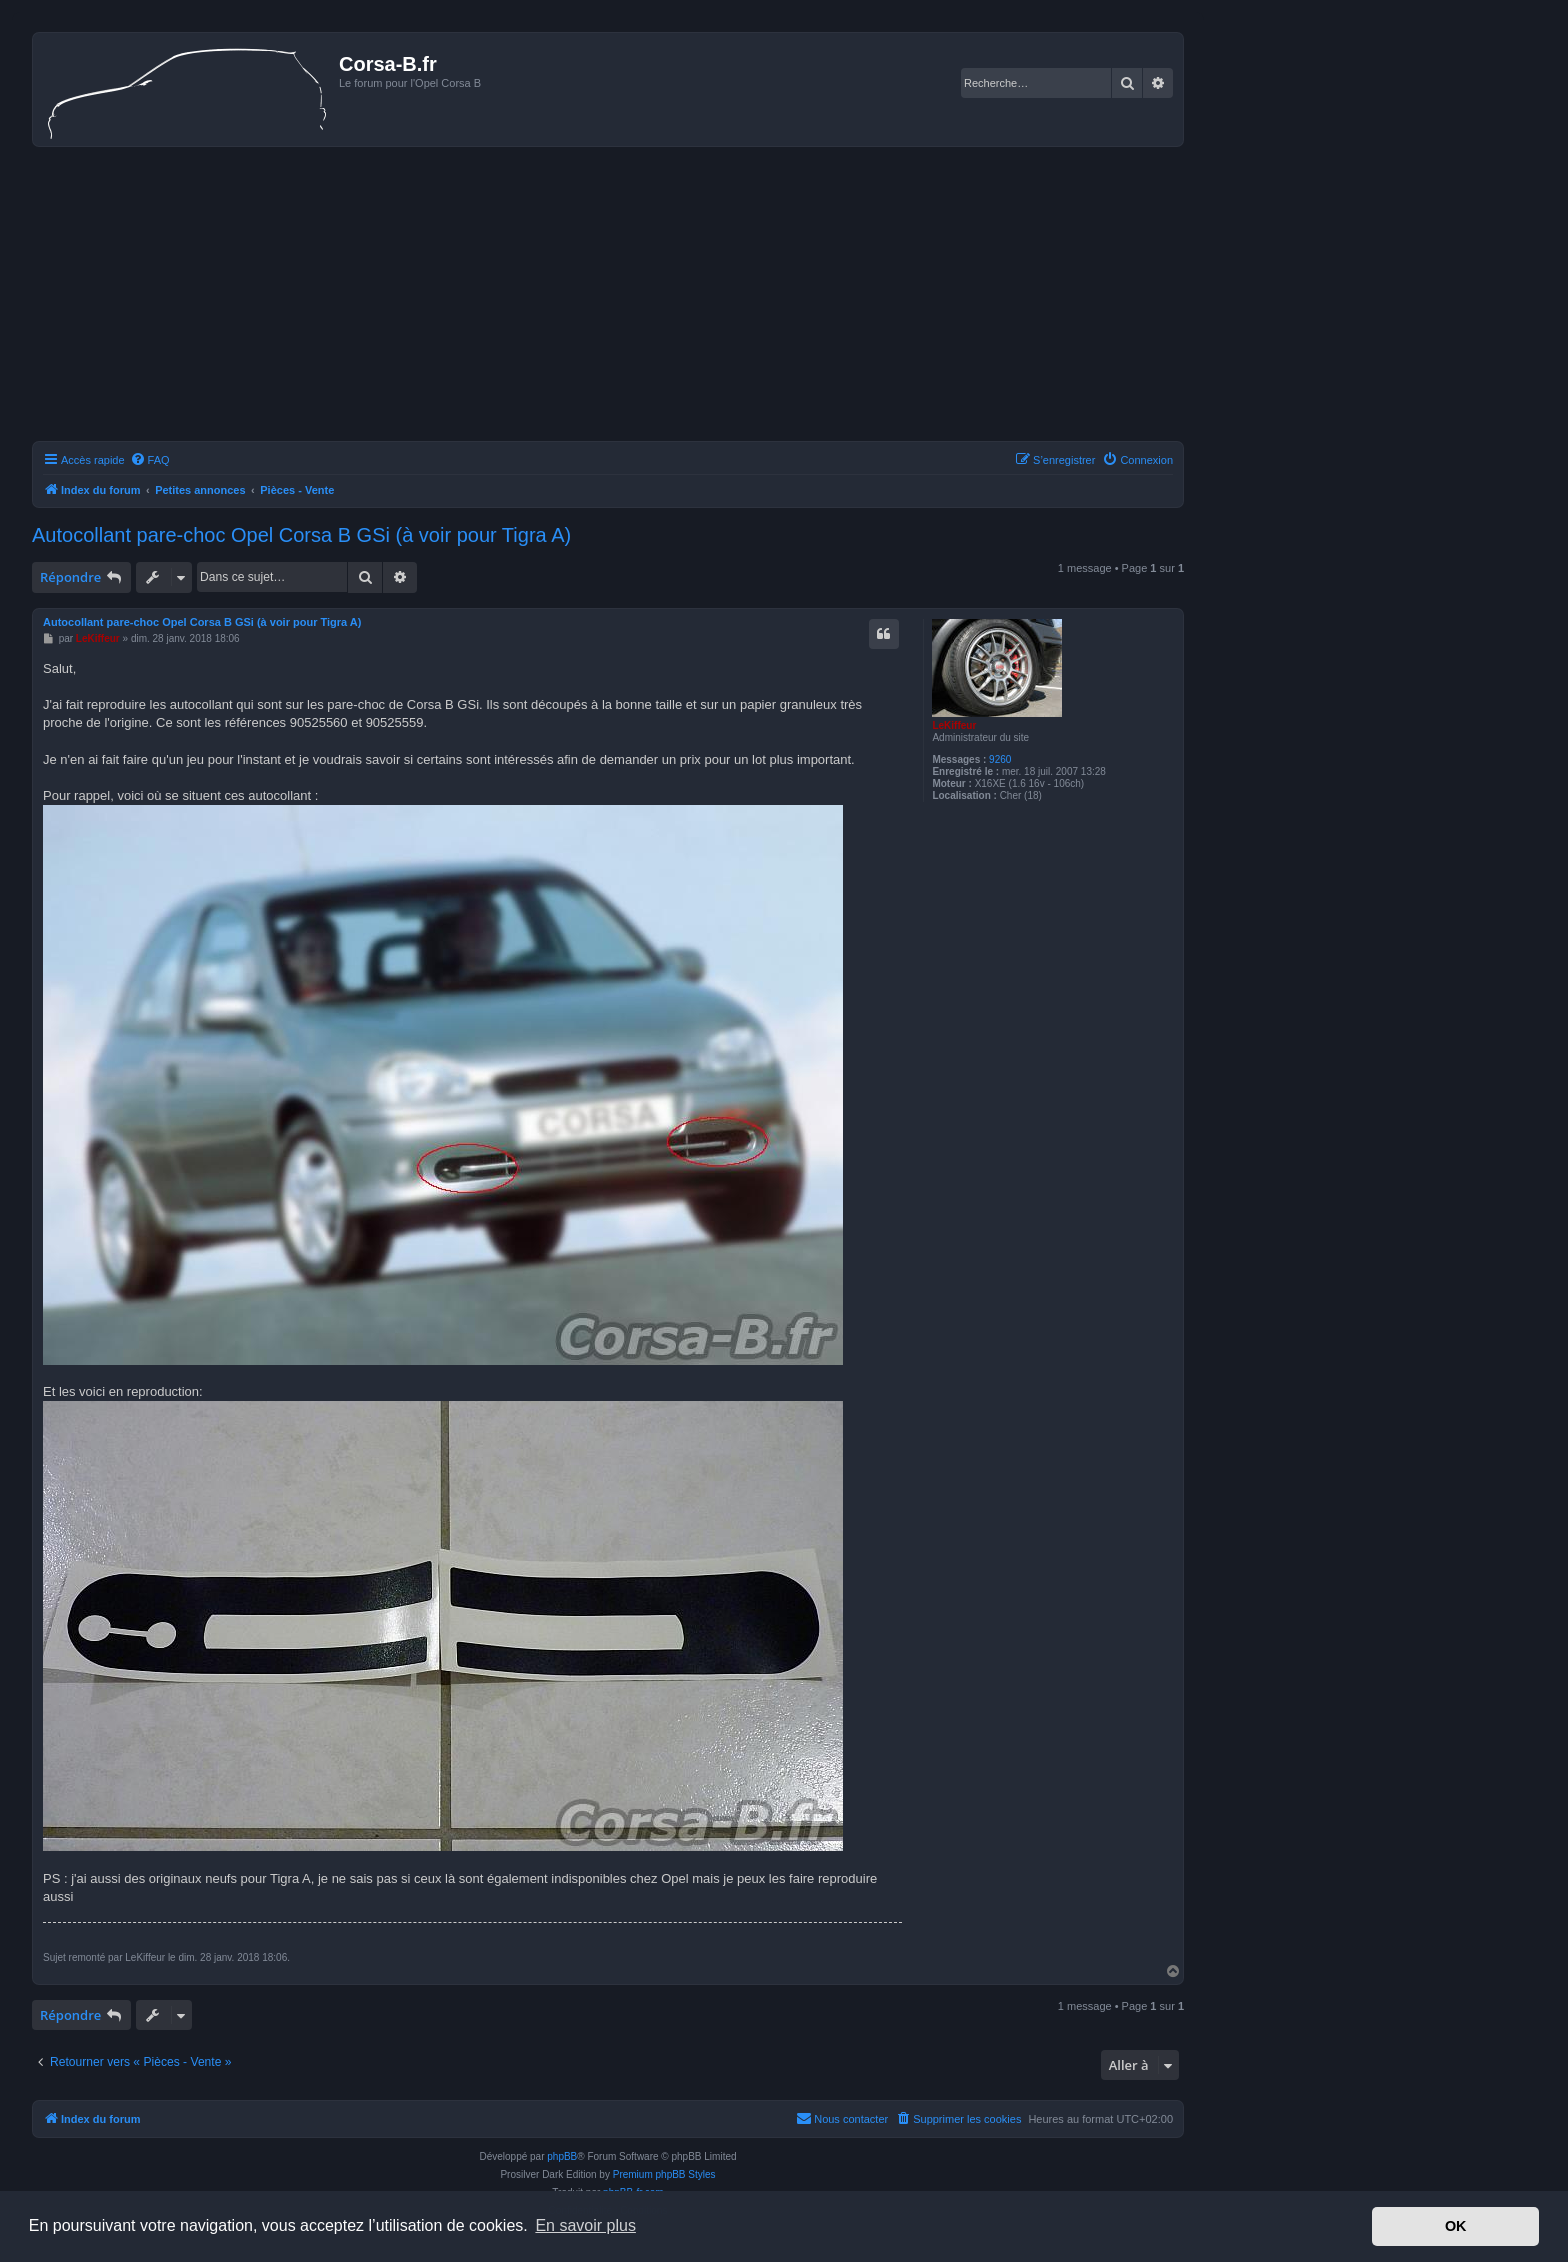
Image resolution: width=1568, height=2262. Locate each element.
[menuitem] (150, 460)
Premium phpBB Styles (664, 2174)
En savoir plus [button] (585, 2225)
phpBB (562, 2156)
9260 (1000, 759)
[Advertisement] (608, 297)
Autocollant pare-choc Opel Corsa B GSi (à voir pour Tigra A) (301, 535)
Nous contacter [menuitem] (842, 2118)
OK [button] (1456, 2226)
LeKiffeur (954, 725)
